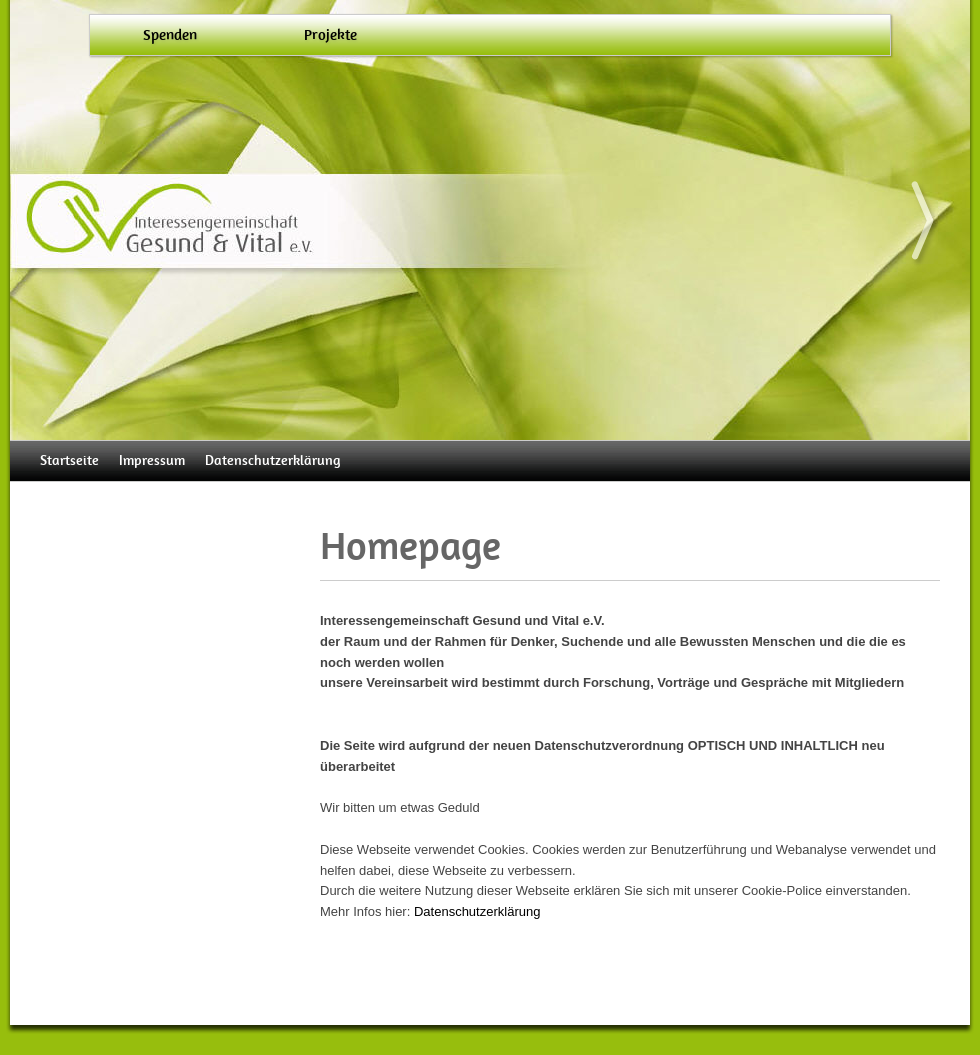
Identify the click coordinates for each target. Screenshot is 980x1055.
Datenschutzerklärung (272, 460)
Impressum (152, 460)
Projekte (330, 35)
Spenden (170, 35)
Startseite (69, 460)
